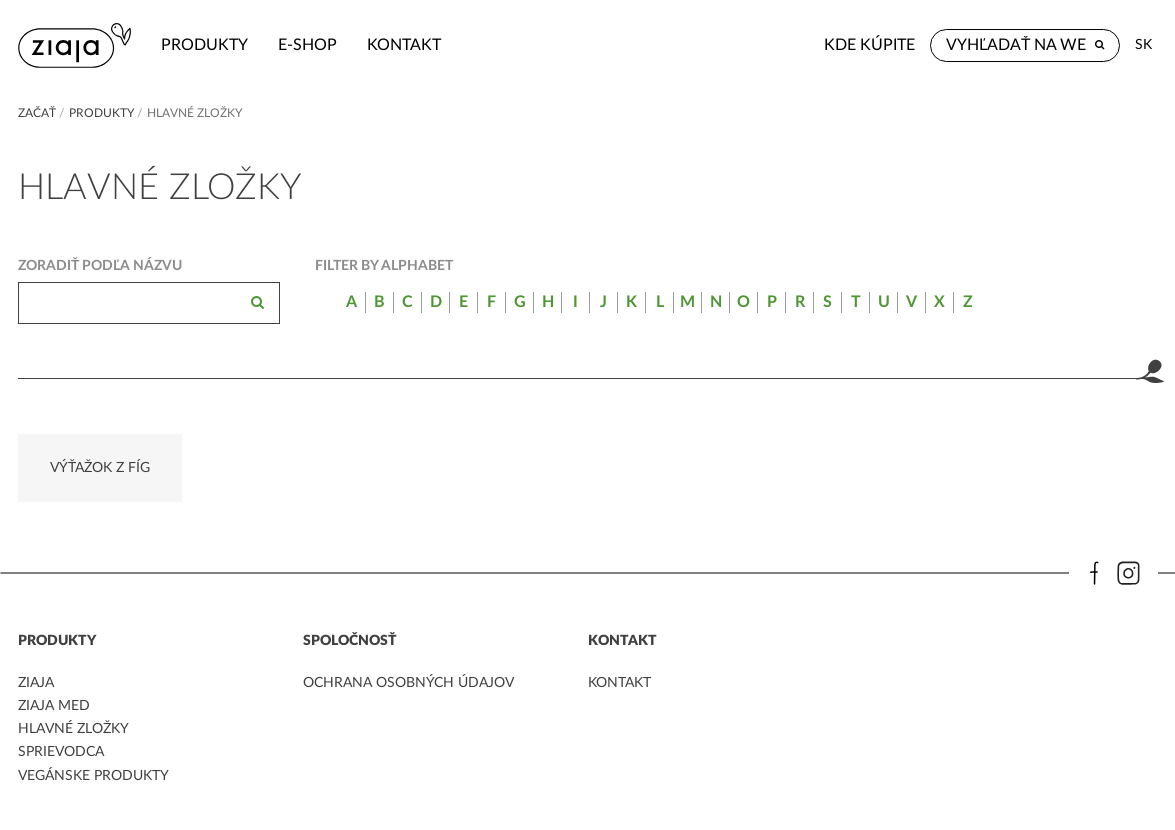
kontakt (404, 45)
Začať (37, 113)
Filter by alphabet (384, 266)
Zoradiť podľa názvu (100, 266)
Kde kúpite (869, 45)
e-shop (307, 45)
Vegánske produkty (93, 776)
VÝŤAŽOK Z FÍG (100, 468)
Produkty (204, 45)
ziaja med (54, 706)
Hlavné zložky (73, 729)
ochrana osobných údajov (408, 683)
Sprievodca (61, 752)
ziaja (36, 683)
